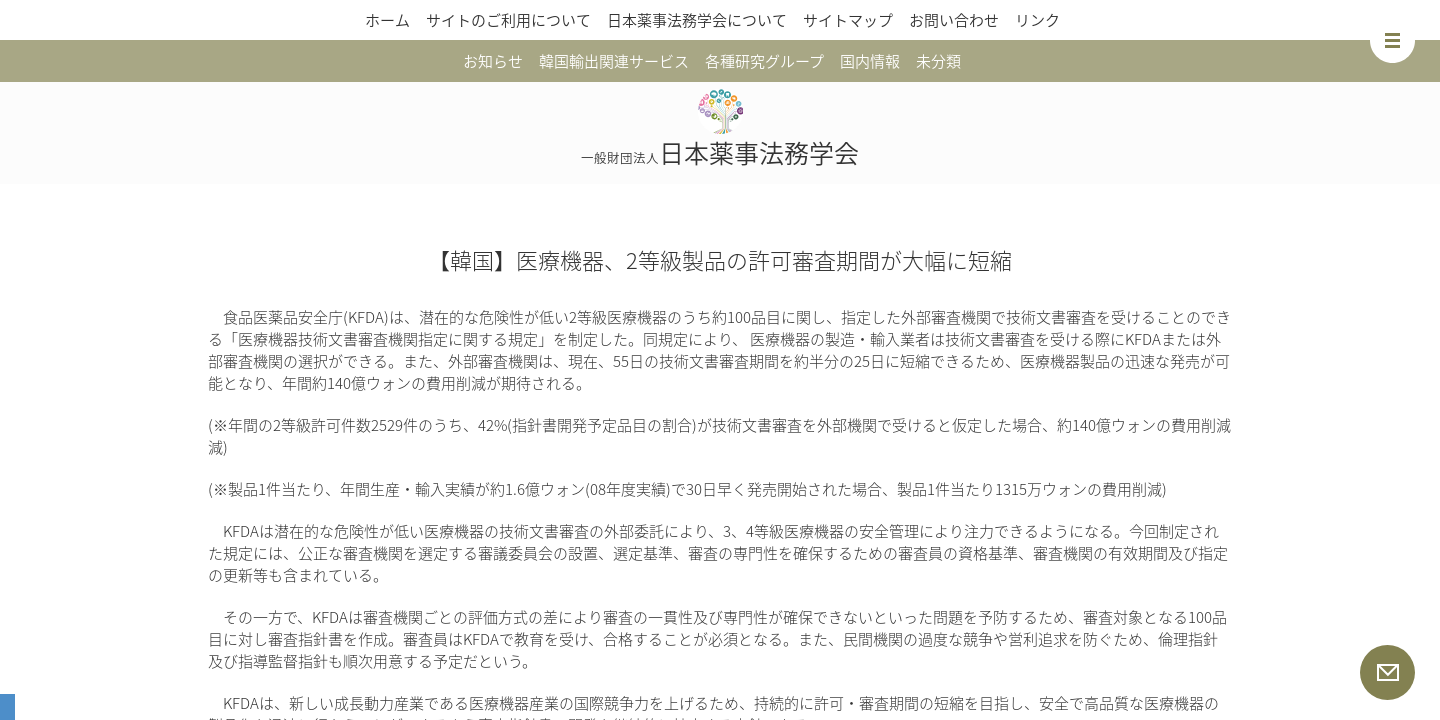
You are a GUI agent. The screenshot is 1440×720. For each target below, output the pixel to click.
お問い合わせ (954, 20)
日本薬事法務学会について (697, 20)
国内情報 (870, 61)
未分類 (938, 61)
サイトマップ (848, 20)
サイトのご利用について (508, 20)
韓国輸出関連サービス (614, 61)
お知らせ (493, 61)
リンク (1037, 20)
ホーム (387, 20)
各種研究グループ (764, 61)
